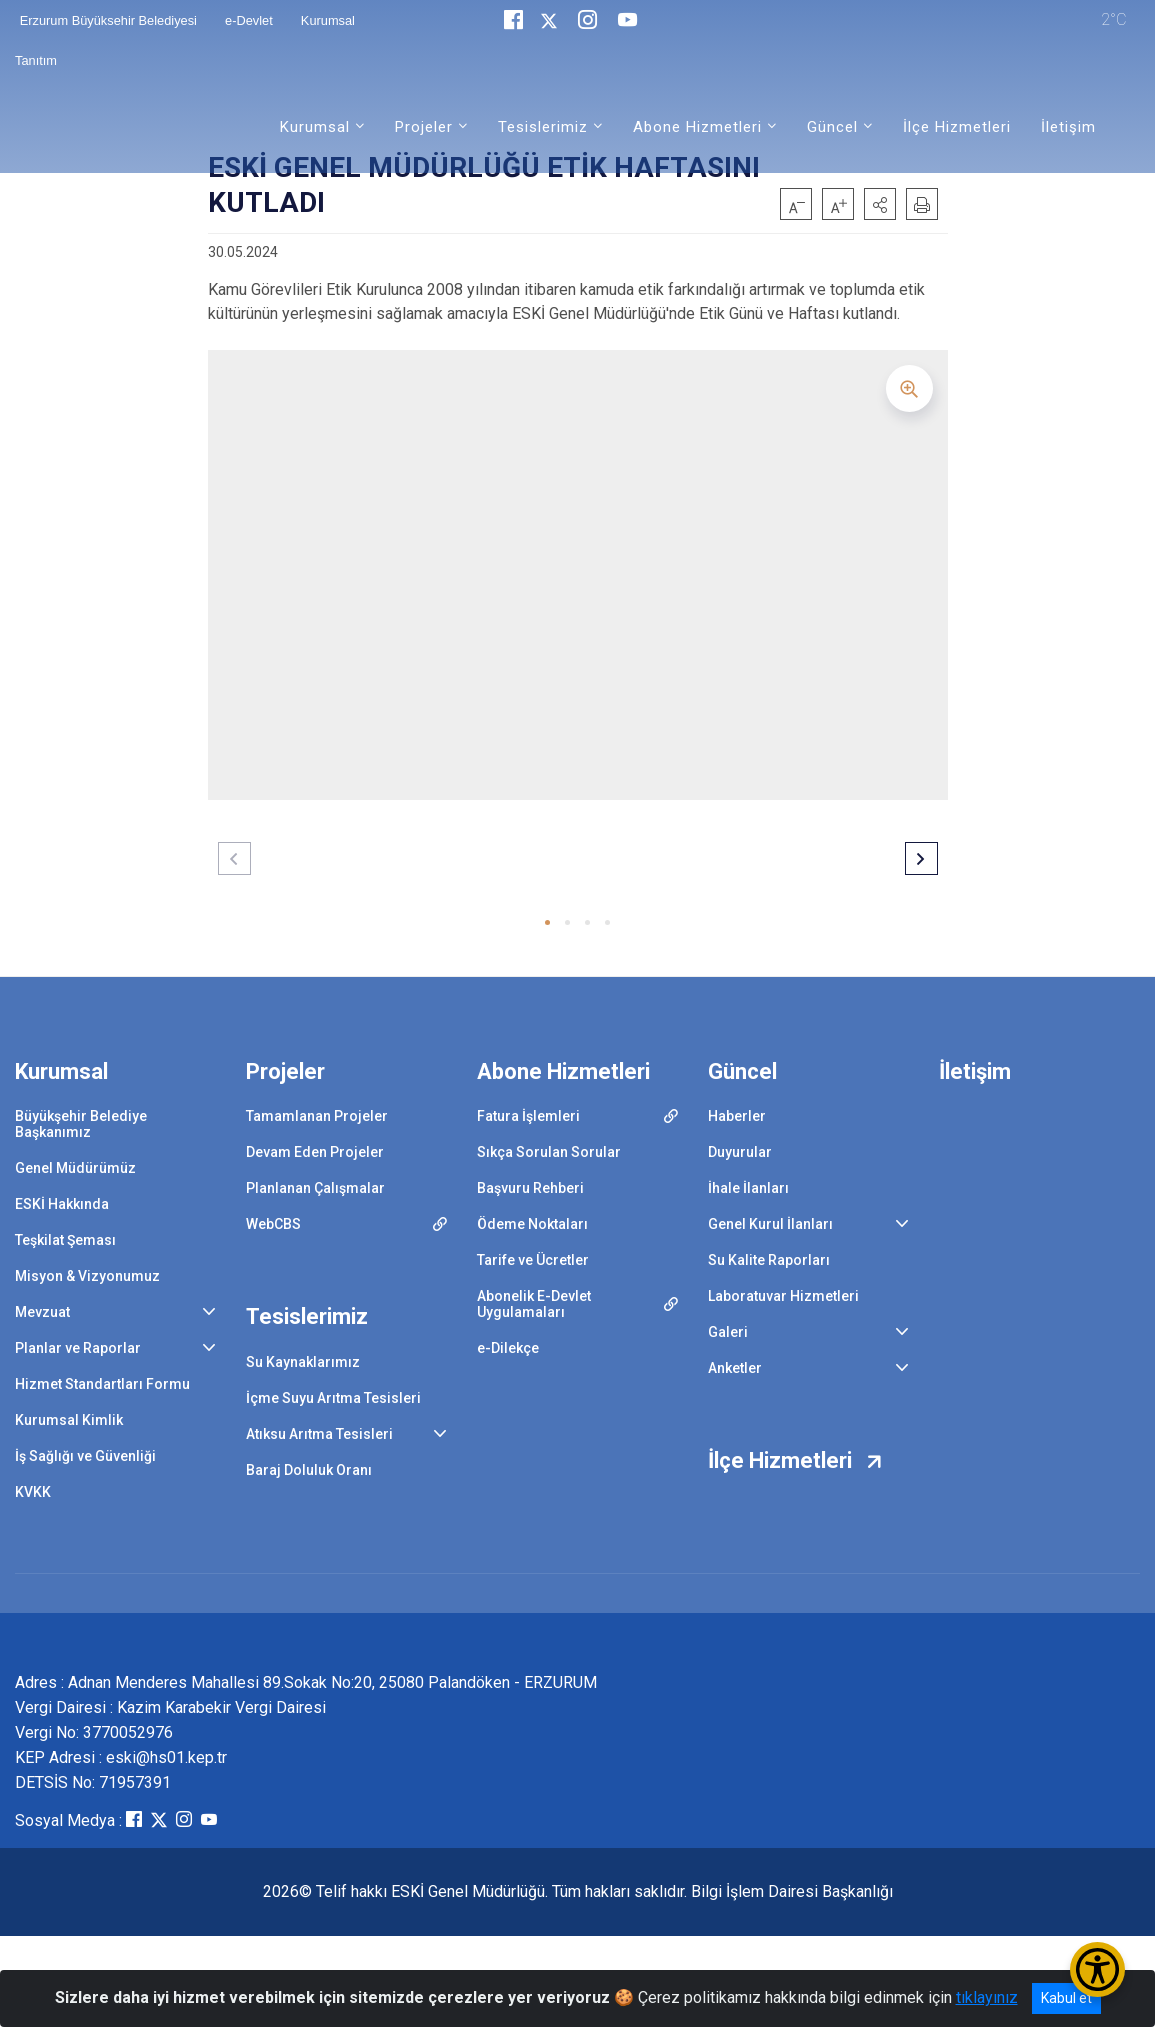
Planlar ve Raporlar (78, 1348)
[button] (880, 204)
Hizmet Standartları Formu (102, 1384)
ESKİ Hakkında (62, 1204)
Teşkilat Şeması (65, 1240)
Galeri (728, 1332)
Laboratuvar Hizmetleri (783, 1296)
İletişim (1068, 127)
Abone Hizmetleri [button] (697, 127)
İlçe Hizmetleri (957, 127)
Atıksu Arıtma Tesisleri (319, 1434)
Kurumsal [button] (315, 127)
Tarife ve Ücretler (533, 1260)
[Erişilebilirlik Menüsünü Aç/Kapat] (1097, 1969)
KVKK (33, 1492)
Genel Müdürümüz (75, 1168)
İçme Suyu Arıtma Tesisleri (333, 1398)
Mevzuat (42, 1312)
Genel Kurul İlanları (770, 1224)
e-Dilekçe (508, 1348)
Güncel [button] (832, 127)
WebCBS (273, 1224)
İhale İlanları (748, 1188)
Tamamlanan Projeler (317, 1116)
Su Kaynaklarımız (303, 1362)
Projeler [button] (424, 127)
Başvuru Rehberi (530, 1188)
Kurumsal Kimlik (69, 1420)
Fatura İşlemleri (528, 1116)
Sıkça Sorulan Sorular (549, 1152)
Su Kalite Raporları (769, 1260)
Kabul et (1066, 1998)
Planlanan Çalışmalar (315, 1188)
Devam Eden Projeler (315, 1152)
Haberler (737, 1116)
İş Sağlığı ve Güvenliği (85, 1456)
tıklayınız (987, 1997)
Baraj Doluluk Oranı (309, 1470)
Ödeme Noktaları (532, 1224)
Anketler (735, 1368)
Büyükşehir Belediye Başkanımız (81, 1124)
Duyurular (740, 1152)
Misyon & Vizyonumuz (87, 1276)
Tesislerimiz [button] (543, 127)
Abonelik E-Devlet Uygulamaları (534, 1304)
